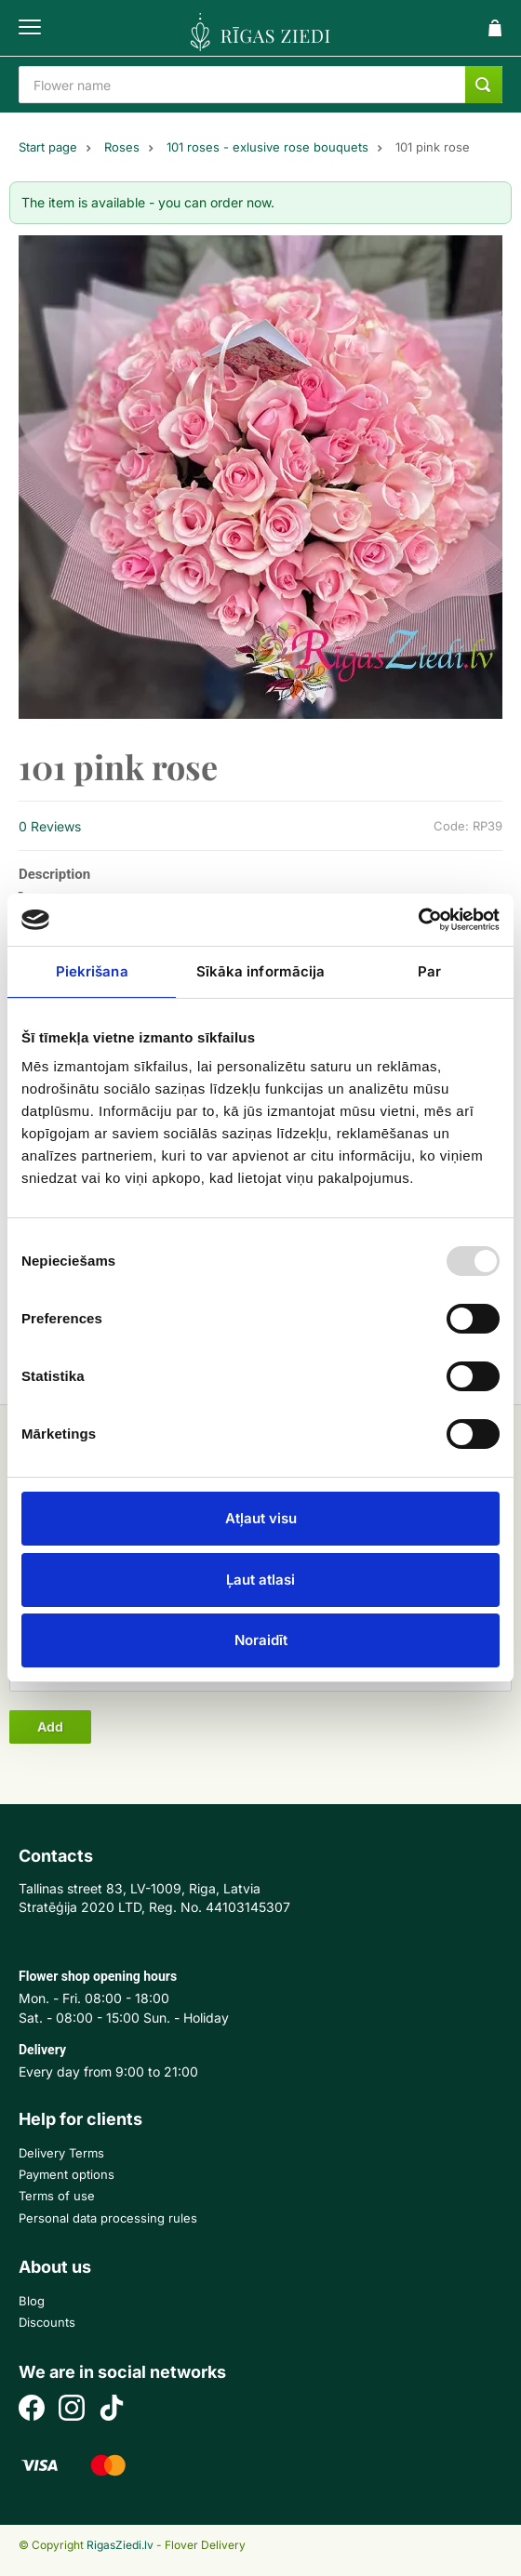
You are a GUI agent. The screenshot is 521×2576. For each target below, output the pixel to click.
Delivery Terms (61, 2152)
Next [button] (479, 477)
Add (50, 1726)
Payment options (66, 2174)
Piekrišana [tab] (92, 971)
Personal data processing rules (108, 2218)
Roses (122, 147)
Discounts (47, 2322)
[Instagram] (72, 2410)
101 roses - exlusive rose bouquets (267, 147)
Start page (48, 147)
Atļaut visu (261, 1518)
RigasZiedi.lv (120, 2545)
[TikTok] (112, 2410)
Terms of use (57, 2195)
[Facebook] (32, 2410)
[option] (260, 477)
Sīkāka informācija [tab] (261, 971)
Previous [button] (42, 477)
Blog (32, 2300)
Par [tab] (429, 971)
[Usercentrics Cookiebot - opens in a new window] (418, 920)
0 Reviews (50, 826)
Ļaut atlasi (260, 1579)
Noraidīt (260, 1640)
